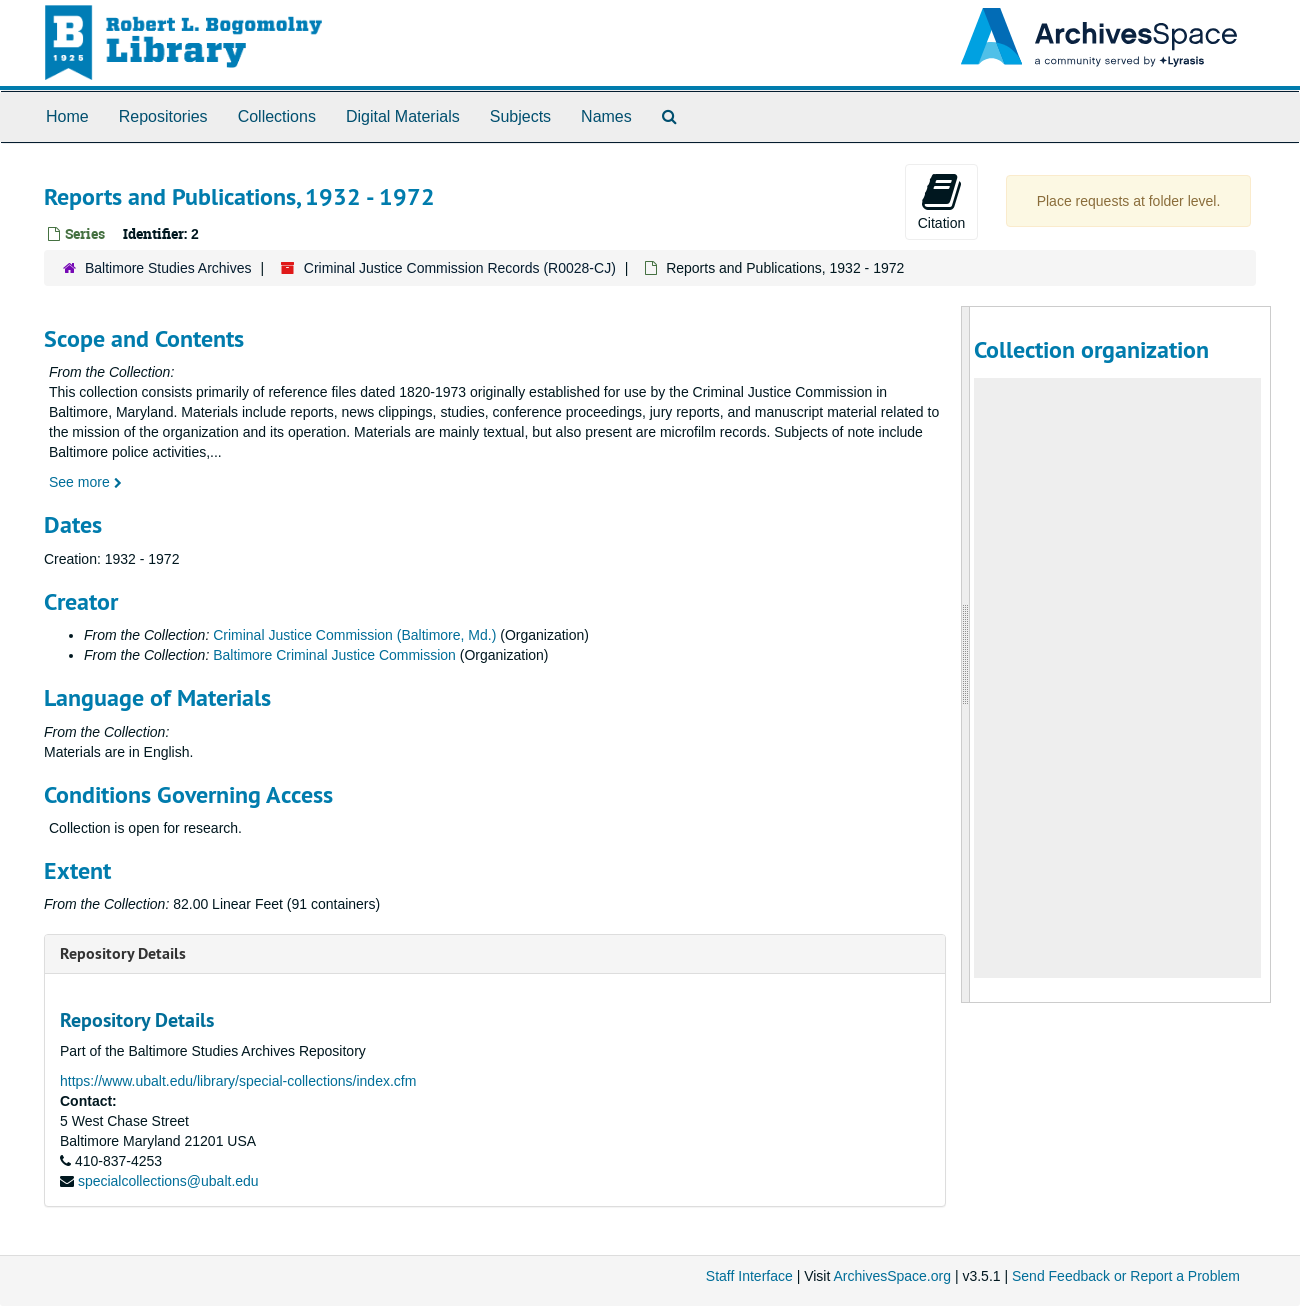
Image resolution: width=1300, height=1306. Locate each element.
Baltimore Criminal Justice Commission (334, 655)
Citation (941, 201)
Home (67, 116)
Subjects (520, 116)
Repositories (163, 116)
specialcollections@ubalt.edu (168, 1181)
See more (85, 482)
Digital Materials (403, 116)
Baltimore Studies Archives (168, 268)
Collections (277, 116)
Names (606, 116)
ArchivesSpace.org (892, 1276)
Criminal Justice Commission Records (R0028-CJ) (460, 268)
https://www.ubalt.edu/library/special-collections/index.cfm (238, 1081)
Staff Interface (749, 1276)
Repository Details (123, 953)
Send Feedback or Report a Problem (1126, 1276)
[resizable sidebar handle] (966, 654)
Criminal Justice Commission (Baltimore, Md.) (354, 635)
